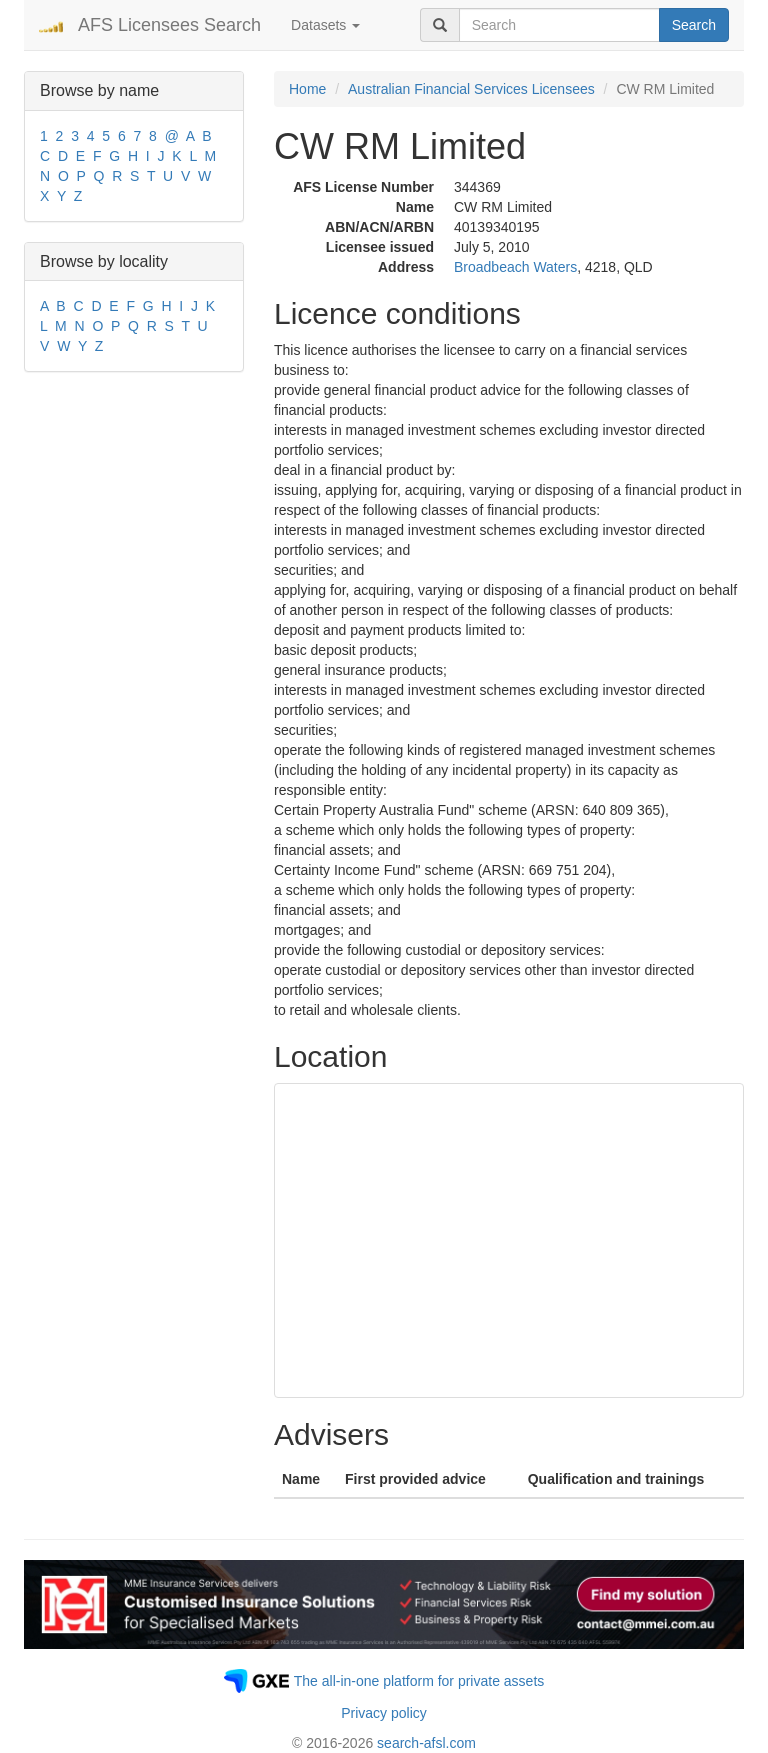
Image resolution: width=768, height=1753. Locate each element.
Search (694, 25)
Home (307, 89)
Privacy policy (384, 1713)
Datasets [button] (325, 25)
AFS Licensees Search (169, 25)
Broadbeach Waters (515, 267)
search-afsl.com (426, 1743)
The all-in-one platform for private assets (419, 1681)
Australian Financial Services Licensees (471, 89)
